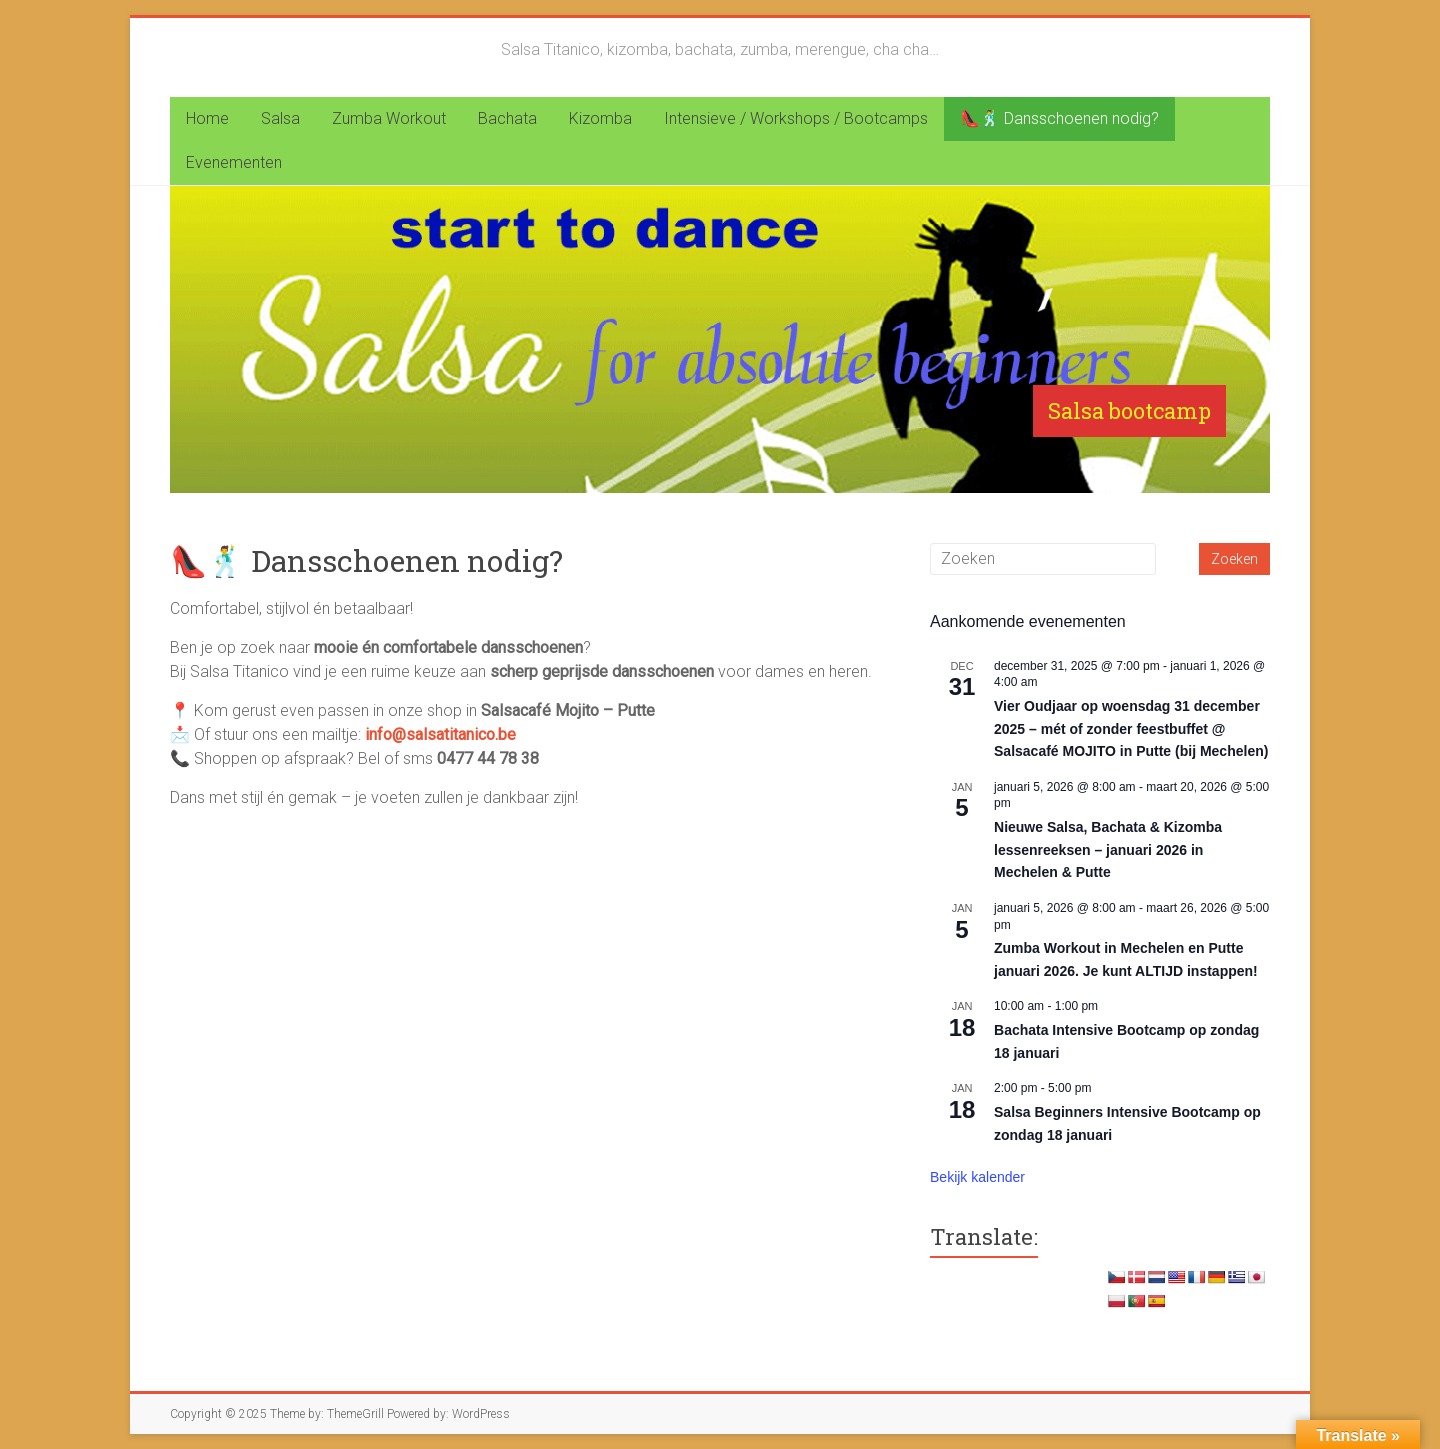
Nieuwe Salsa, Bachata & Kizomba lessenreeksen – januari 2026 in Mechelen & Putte (1108, 849)
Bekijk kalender (977, 1177)
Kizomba (600, 118)
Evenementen (234, 162)
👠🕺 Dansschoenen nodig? (1059, 118)
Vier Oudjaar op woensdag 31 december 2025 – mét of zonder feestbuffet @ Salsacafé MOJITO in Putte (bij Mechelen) (1131, 728)
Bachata (507, 118)
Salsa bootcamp (1129, 410)
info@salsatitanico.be (440, 734)
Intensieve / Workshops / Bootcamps (796, 118)
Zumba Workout (389, 118)
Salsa (280, 118)
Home (207, 118)
